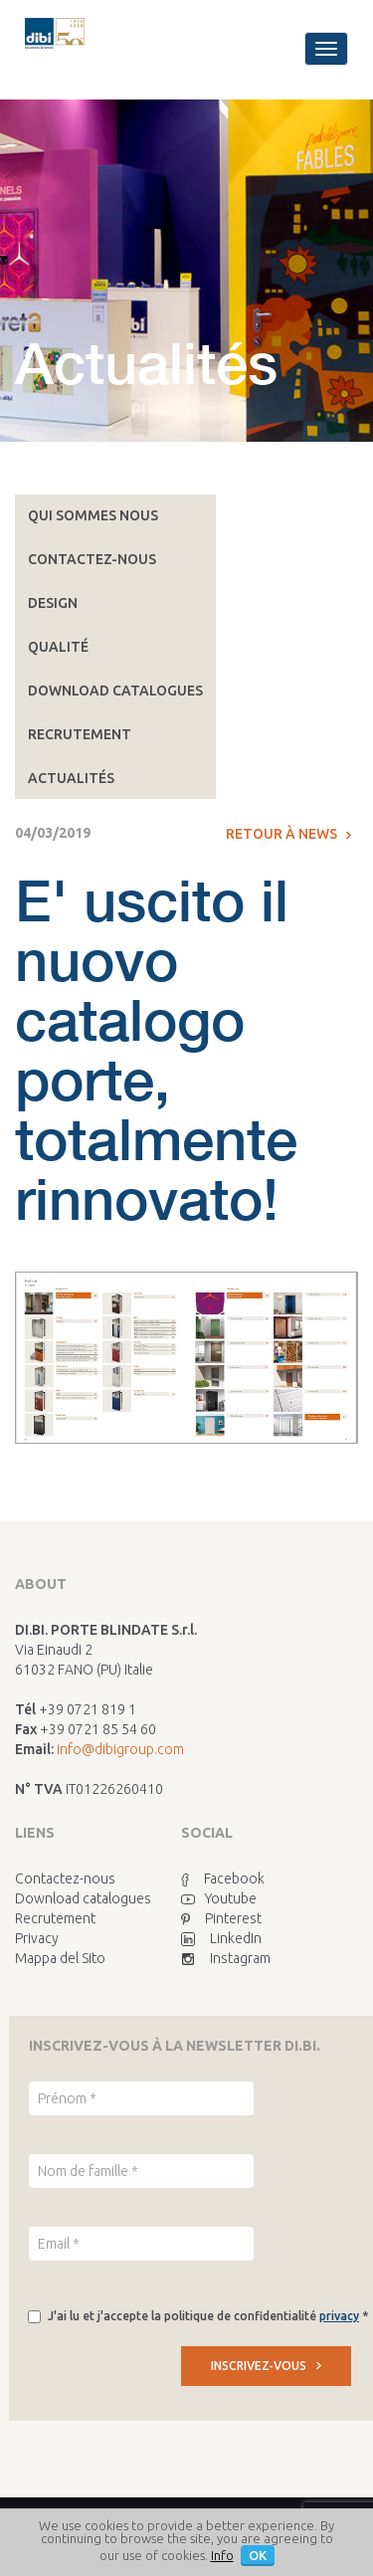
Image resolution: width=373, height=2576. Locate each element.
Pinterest (221, 1918)
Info (222, 2555)
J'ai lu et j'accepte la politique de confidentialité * (208, 2315)
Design (53, 603)
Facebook (223, 1878)
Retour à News (288, 834)
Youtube (219, 1898)
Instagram (226, 1958)
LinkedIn (221, 1938)
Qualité (58, 647)
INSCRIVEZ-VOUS (266, 2365)
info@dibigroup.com (120, 1749)
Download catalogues (115, 690)
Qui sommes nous (93, 515)
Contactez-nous (92, 559)
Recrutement (79, 734)
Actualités (71, 778)
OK (258, 2555)
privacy (339, 2315)
